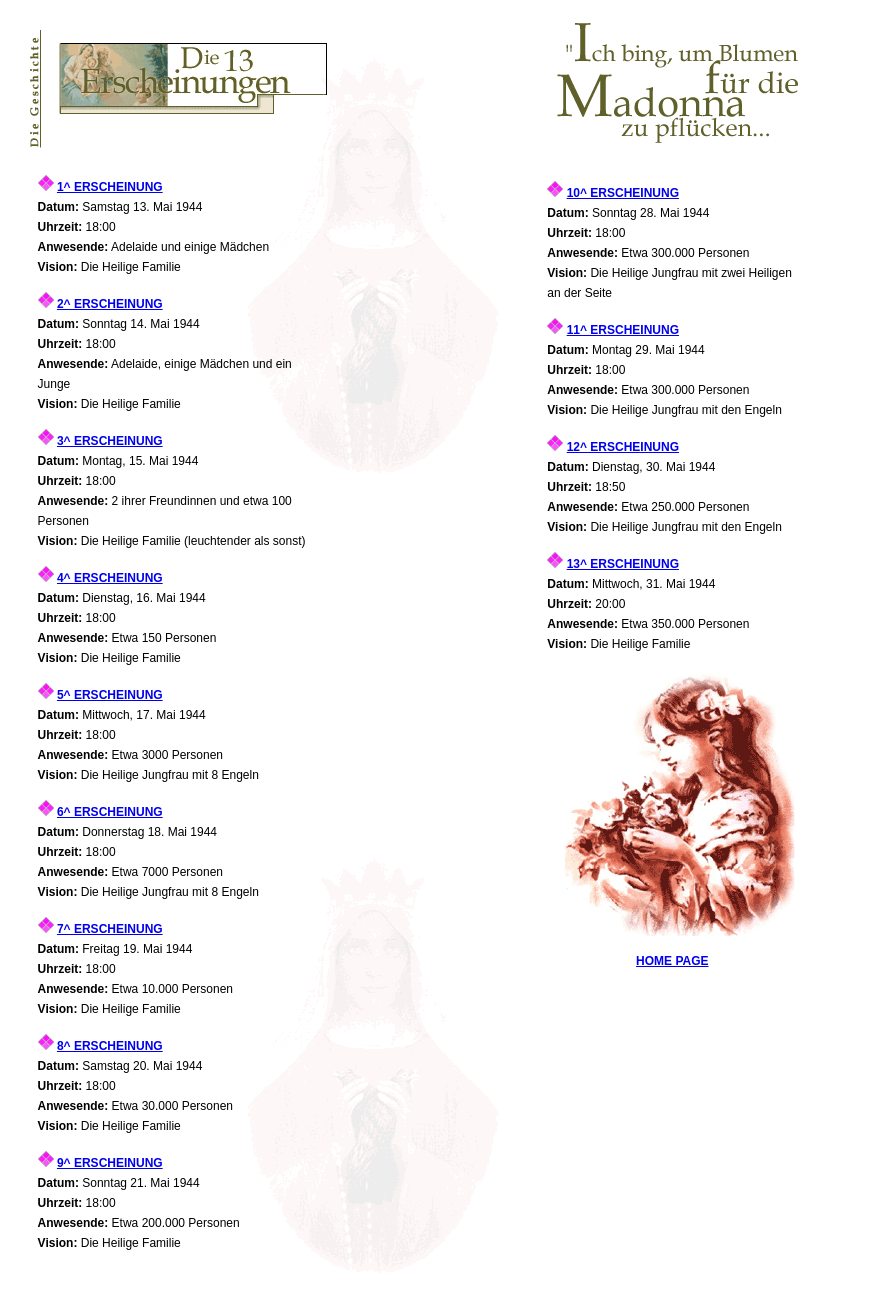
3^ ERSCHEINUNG (110, 441)
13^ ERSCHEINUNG (623, 564)
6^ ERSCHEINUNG (110, 812)
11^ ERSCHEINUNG (623, 330)
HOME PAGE (672, 961)
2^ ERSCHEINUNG (110, 304)
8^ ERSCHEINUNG (110, 1046)
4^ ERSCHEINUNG (110, 578)
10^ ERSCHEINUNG (623, 193)
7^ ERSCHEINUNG (110, 929)
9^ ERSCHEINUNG (110, 1163)
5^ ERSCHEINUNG (110, 695)
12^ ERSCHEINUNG (623, 447)
